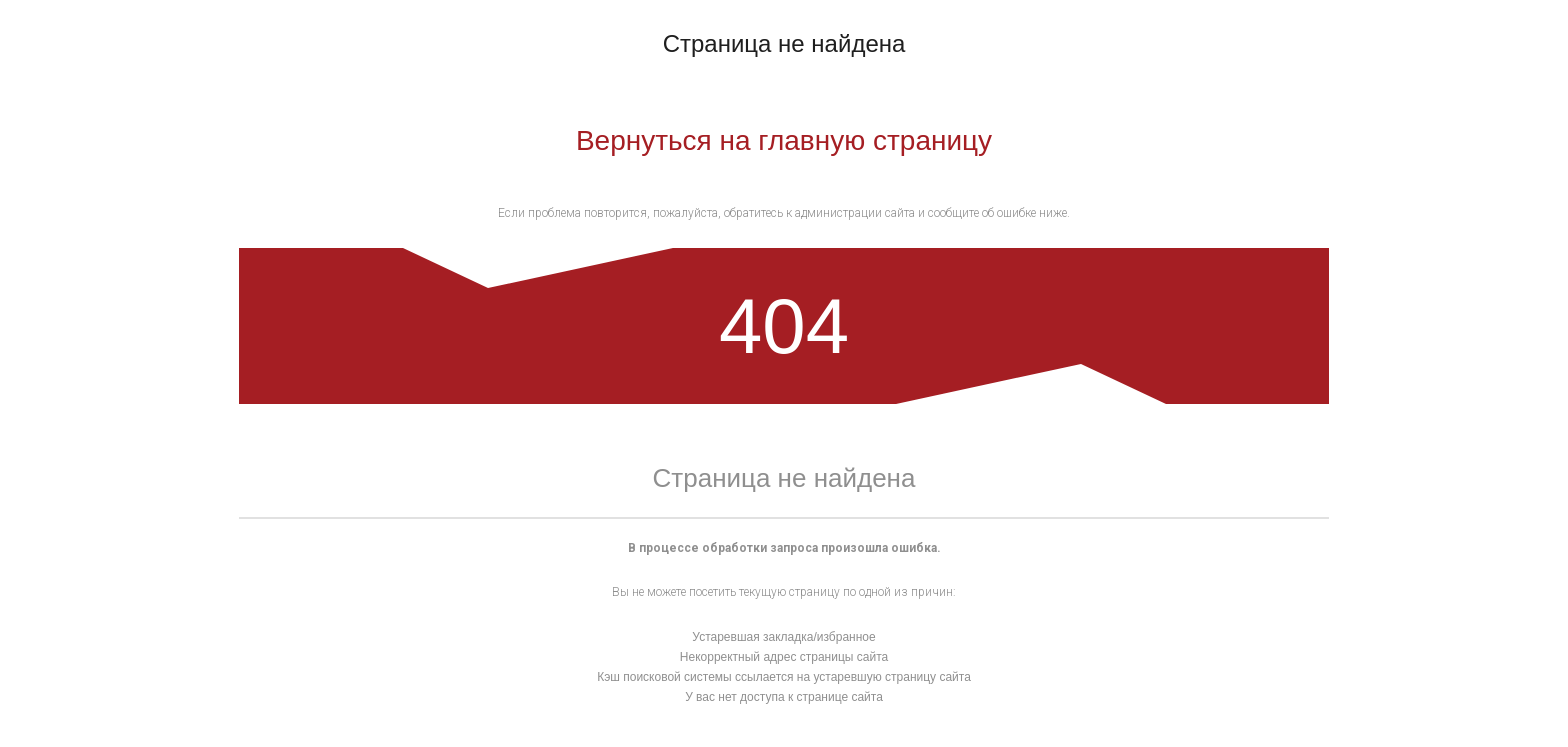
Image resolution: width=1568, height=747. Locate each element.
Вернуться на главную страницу (784, 140)
